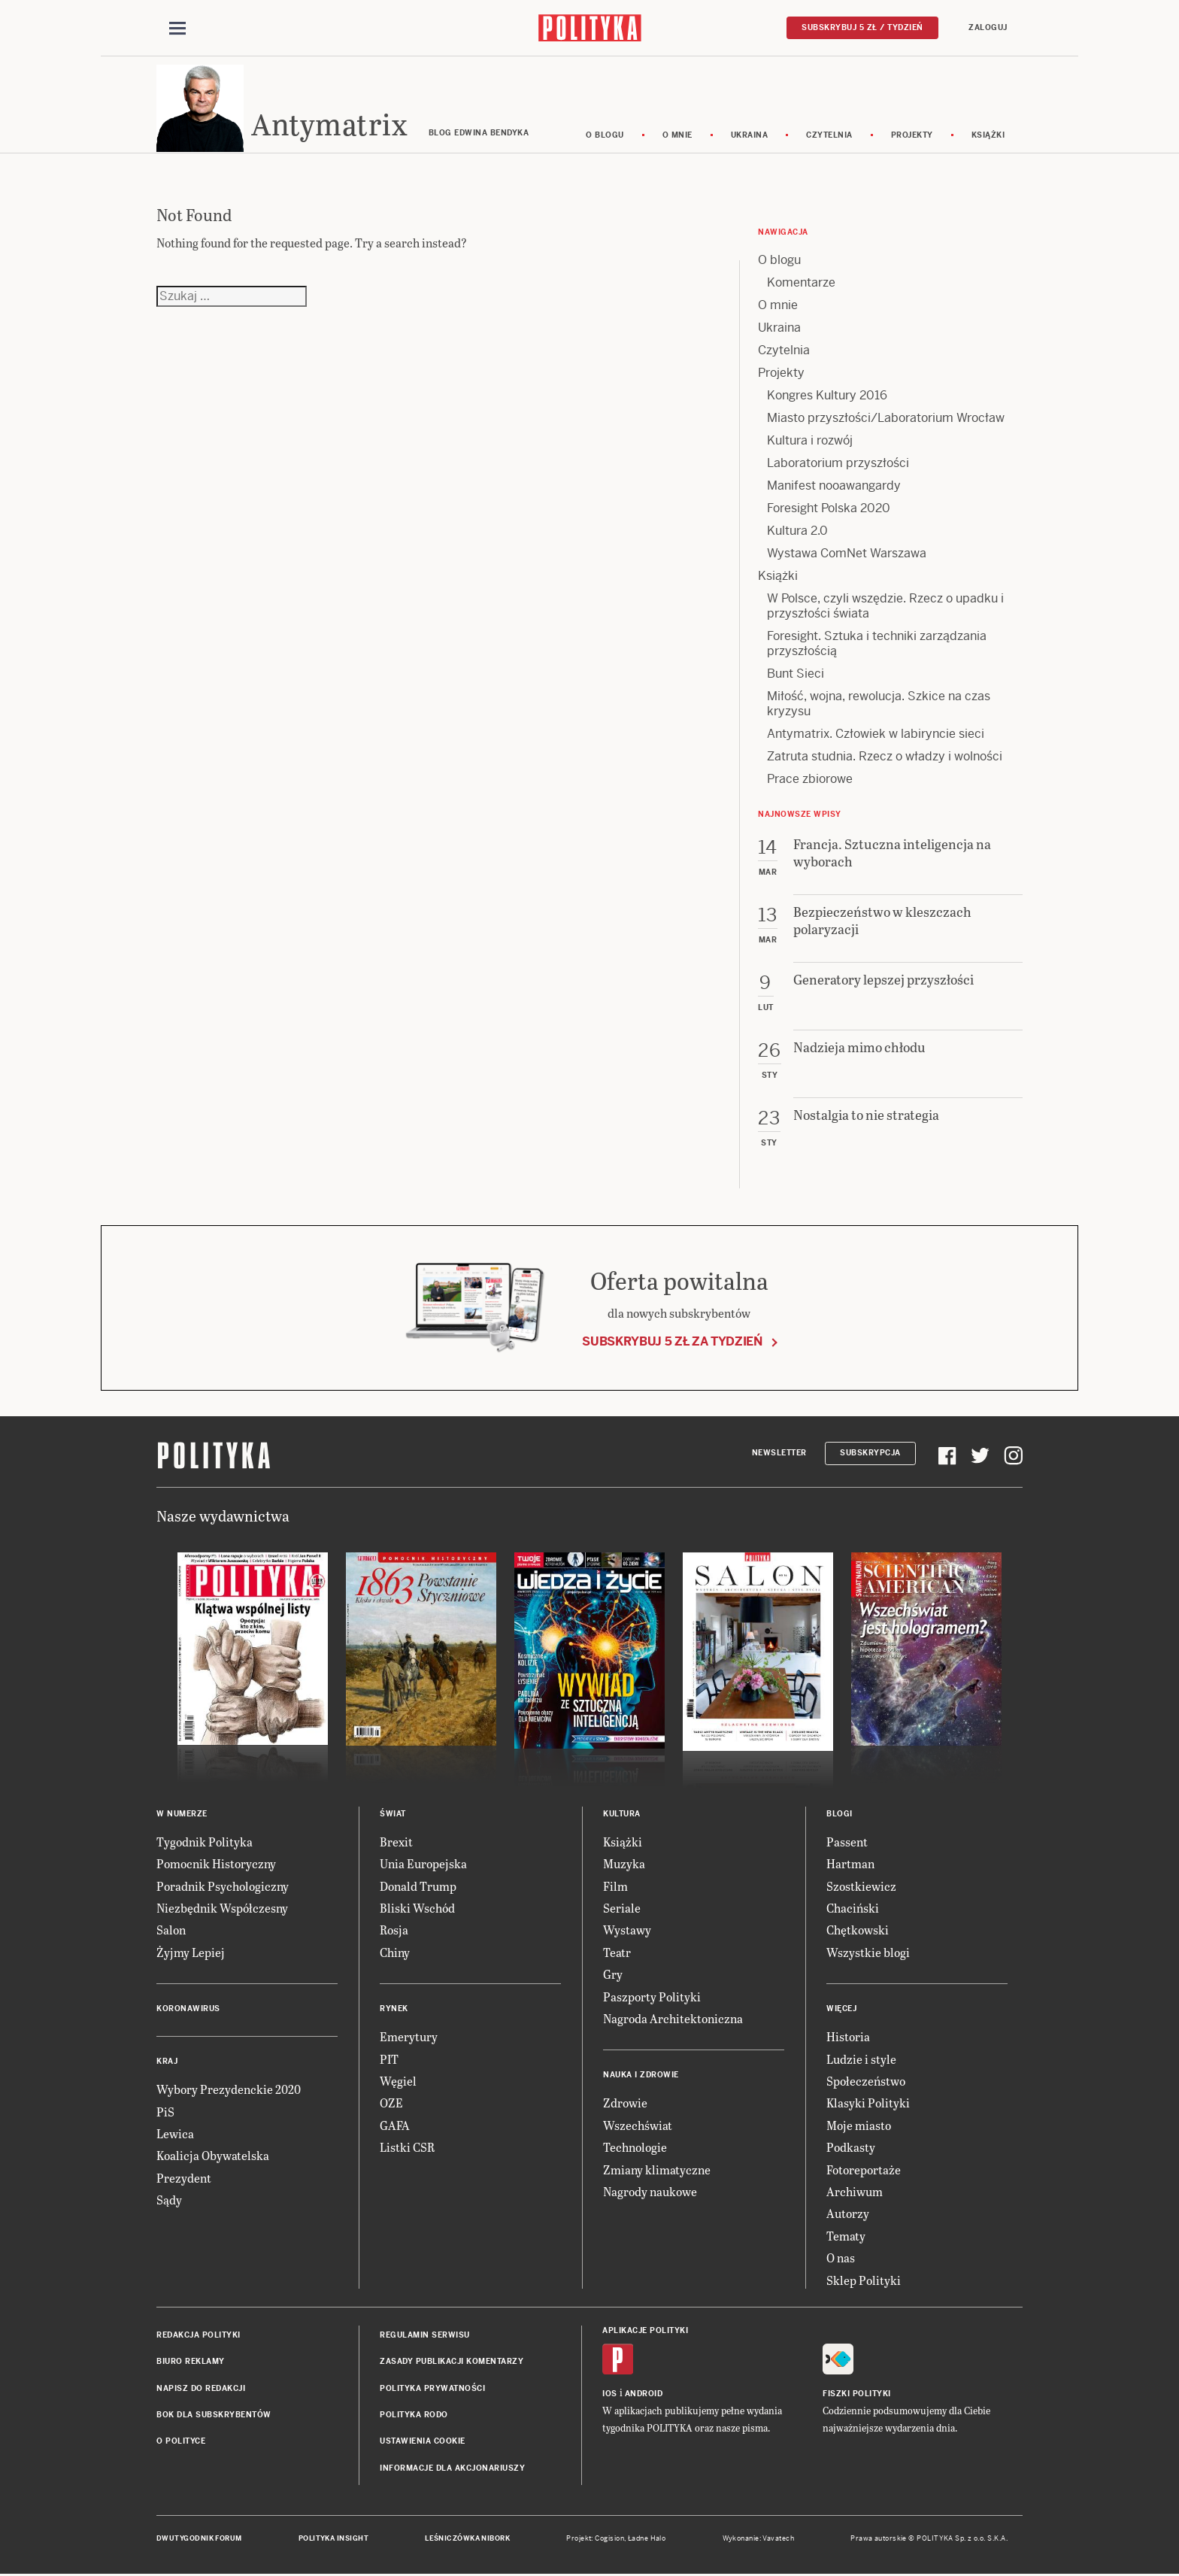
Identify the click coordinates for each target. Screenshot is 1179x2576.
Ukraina (749, 137)
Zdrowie (625, 2105)
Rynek (394, 2011)
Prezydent (183, 2180)
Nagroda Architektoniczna (673, 2020)
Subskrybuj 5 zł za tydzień (672, 1344)
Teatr (617, 1954)
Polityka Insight (333, 2540)
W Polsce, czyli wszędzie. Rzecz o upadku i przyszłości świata (885, 608)
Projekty (912, 137)
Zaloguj (988, 27)
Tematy (845, 2238)
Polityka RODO (414, 2417)
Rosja (394, 1932)
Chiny (395, 1954)
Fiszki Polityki (857, 2396)
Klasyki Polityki (868, 2105)
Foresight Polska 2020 (828, 510)
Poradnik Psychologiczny (222, 1888)
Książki (988, 137)
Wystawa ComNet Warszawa (846, 555)
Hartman (850, 1866)
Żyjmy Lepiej (190, 1954)
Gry (613, 1976)
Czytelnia (829, 137)
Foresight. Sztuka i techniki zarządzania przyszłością (877, 645)
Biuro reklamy (190, 2364)
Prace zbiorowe (810, 781)
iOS (609, 2396)
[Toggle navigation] (177, 28)
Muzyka (624, 1866)
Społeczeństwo (865, 2083)
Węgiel (398, 2083)
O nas (840, 2259)
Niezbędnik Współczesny (222, 1910)
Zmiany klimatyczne (657, 2171)
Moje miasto (858, 2127)
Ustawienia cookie (422, 2444)
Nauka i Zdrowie (641, 2078)
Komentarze (801, 285)
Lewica (175, 2135)
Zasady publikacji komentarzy (451, 2364)
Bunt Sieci (795, 676)
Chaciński (852, 1910)
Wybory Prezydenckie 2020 (228, 2091)
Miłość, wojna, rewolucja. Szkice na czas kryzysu (878, 705)
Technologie (635, 2149)
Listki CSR (407, 2149)
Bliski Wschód (417, 1910)
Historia (848, 2038)
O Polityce (180, 2444)
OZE (391, 2105)
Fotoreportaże (863, 2171)
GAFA (395, 2127)
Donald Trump (418, 1888)
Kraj (166, 2063)
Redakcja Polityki (198, 2337)
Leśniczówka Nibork (467, 2540)
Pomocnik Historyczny (216, 1866)
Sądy (169, 2201)
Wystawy (627, 1932)
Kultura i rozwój (810, 443)
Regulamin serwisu (425, 2337)
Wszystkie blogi (868, 1954)
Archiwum (854, 2193)
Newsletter (779, 1456)
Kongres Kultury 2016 (827, 397)
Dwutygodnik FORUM (199, 2540)
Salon (171, 1932)
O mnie (677, 137)
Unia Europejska (423, 1866)
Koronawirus (188, 2011)
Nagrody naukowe (650, 2193)
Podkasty (850, 2149)
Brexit (396, 1843)
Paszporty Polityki (652, 1998)
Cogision (609, 2540)
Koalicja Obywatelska (212, 2158)
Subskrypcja (870, 1456)
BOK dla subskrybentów (213, 2417)
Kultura (622, 1816)
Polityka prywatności (432, 2390)
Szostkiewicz (861, 1888)
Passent (847, 1843)
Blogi (839, 1816)
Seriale (622, 1910)
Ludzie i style (861, 2061)
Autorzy (847, 2216)
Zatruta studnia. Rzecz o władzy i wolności (884, 758)
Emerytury (409, 2038)
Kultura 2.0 (797, 533)
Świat (393, 1816)
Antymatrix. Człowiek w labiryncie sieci (875, 736)
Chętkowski (857, 1932)
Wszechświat (637, 2127)
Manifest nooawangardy (834, 488)
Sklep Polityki (863, 2282)
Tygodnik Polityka (204, 1843)
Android (644, 2396)
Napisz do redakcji (200, 2390)
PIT (389, 2061)
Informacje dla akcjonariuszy (452, 2470)
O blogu (605, 137)
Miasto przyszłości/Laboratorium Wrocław (886, 420)
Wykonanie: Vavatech (759, 2540)
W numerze (182, 1816)
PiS (165, 2113)
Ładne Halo (647, 2540)
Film (615, 1888)
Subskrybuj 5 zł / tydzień (862, 27)
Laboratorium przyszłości (838, 465)
